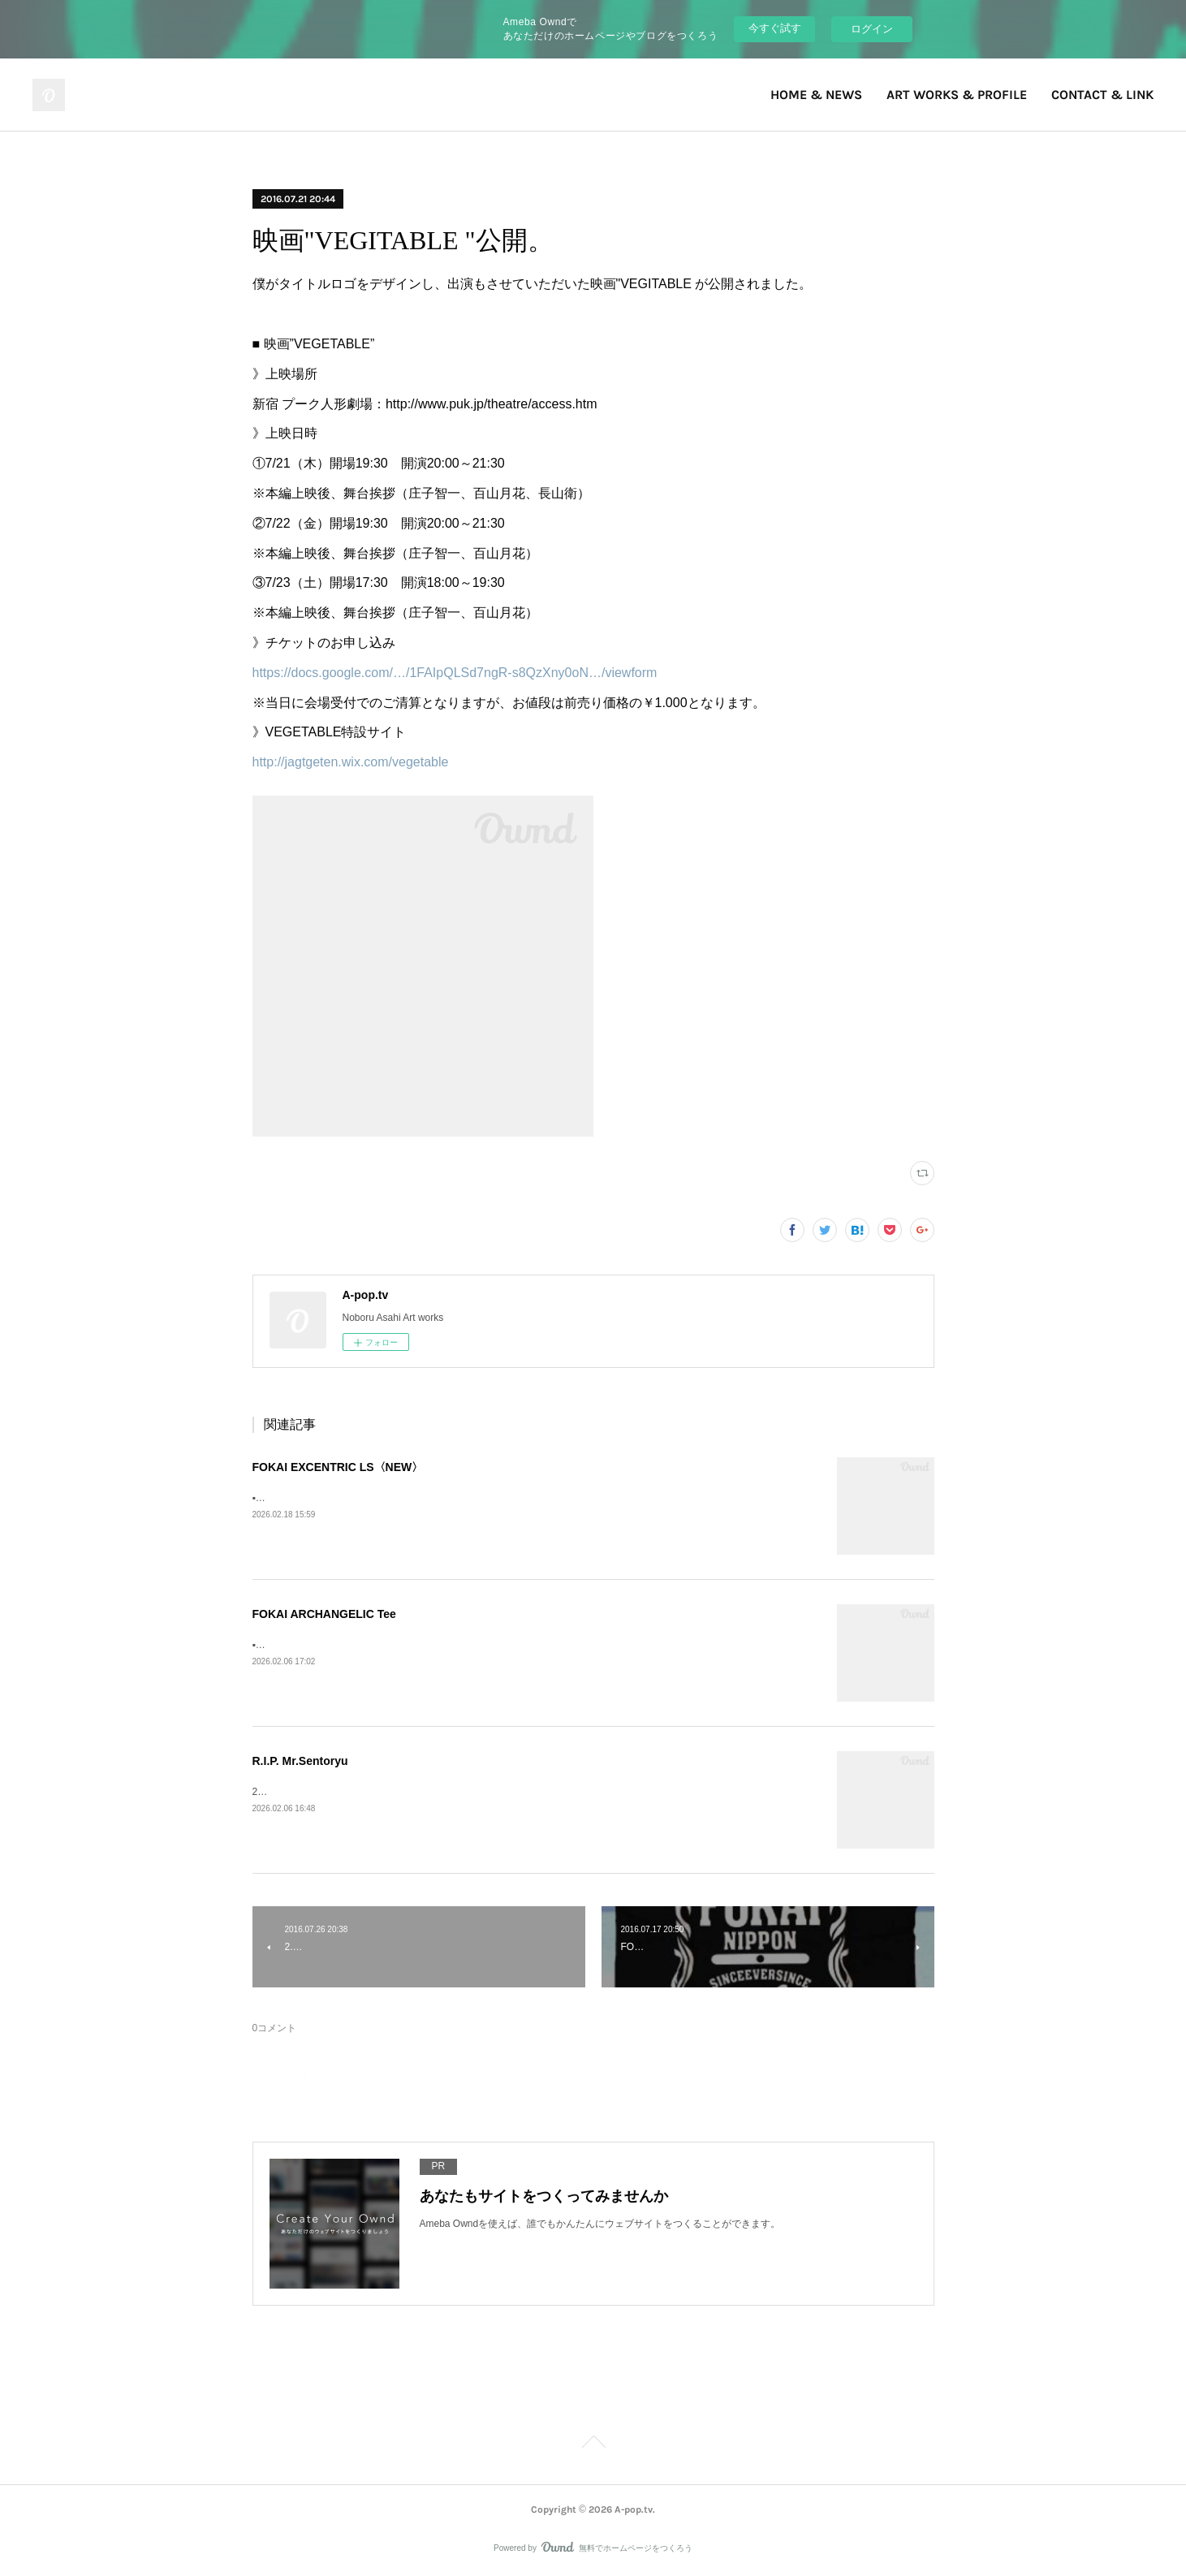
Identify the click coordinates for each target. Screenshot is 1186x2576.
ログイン (872, 29)
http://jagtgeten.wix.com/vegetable (350, 762)
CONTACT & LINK (1102, 94)
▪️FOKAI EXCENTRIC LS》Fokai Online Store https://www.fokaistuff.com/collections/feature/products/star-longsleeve (503, 1498)
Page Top (593, 2444)
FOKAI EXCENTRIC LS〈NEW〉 (338, 1467)
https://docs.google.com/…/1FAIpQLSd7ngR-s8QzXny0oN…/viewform (455, 673)
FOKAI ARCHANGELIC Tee (324, 1613)
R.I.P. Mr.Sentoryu (300, 1760)
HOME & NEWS (816, 94)
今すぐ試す (774, 28)
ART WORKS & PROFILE (956, 94)
